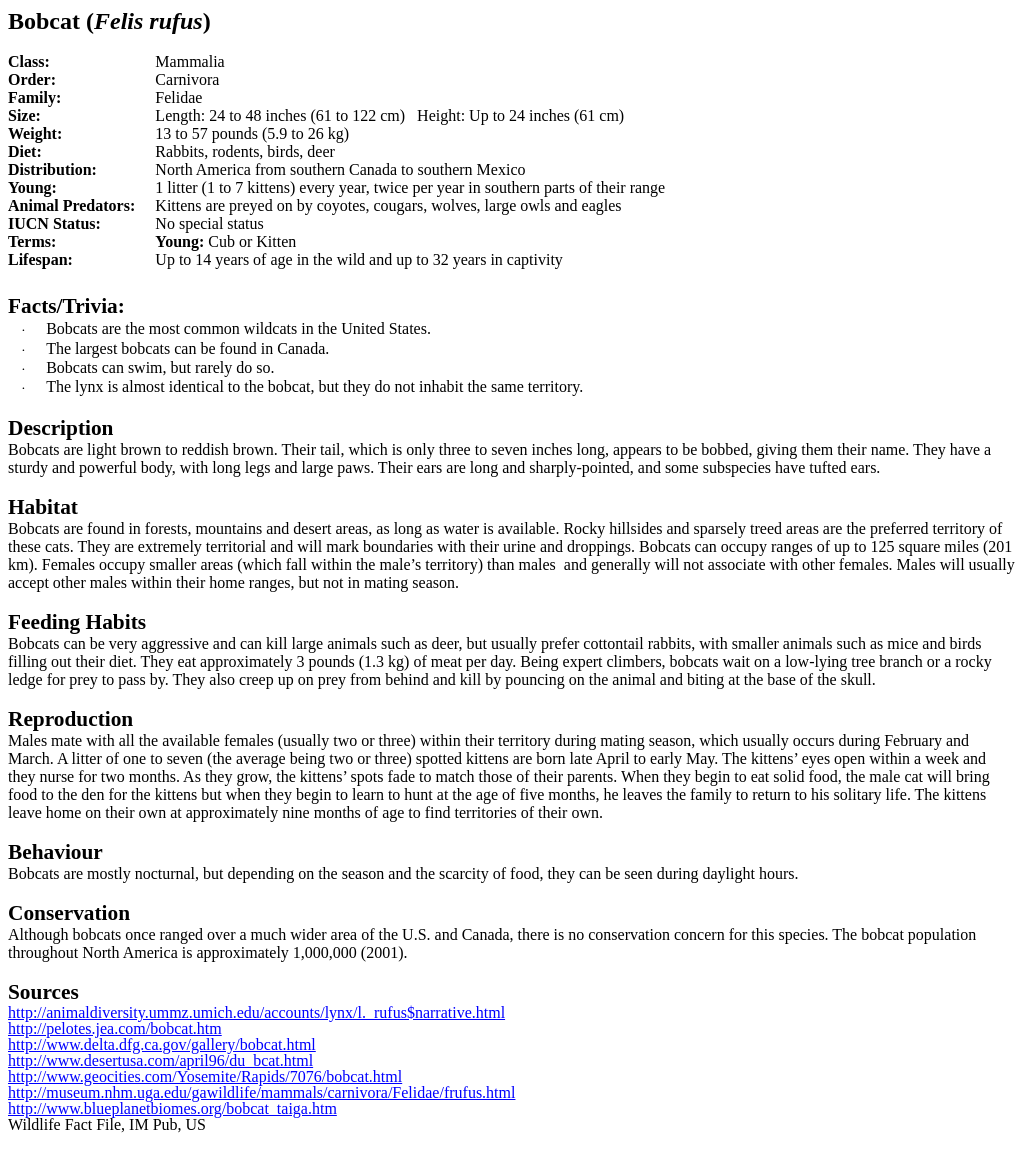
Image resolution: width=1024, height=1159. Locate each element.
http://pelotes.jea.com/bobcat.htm (115, 1028)
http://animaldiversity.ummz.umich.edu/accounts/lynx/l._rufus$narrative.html (256, 1012)
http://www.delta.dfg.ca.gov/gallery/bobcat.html (162, 1044)
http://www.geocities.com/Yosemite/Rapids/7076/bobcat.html (205, 1076)
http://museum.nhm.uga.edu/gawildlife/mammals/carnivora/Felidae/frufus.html (261, 1092)
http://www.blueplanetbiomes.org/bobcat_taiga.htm (172, 1108)
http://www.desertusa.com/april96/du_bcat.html (160, 1060)
